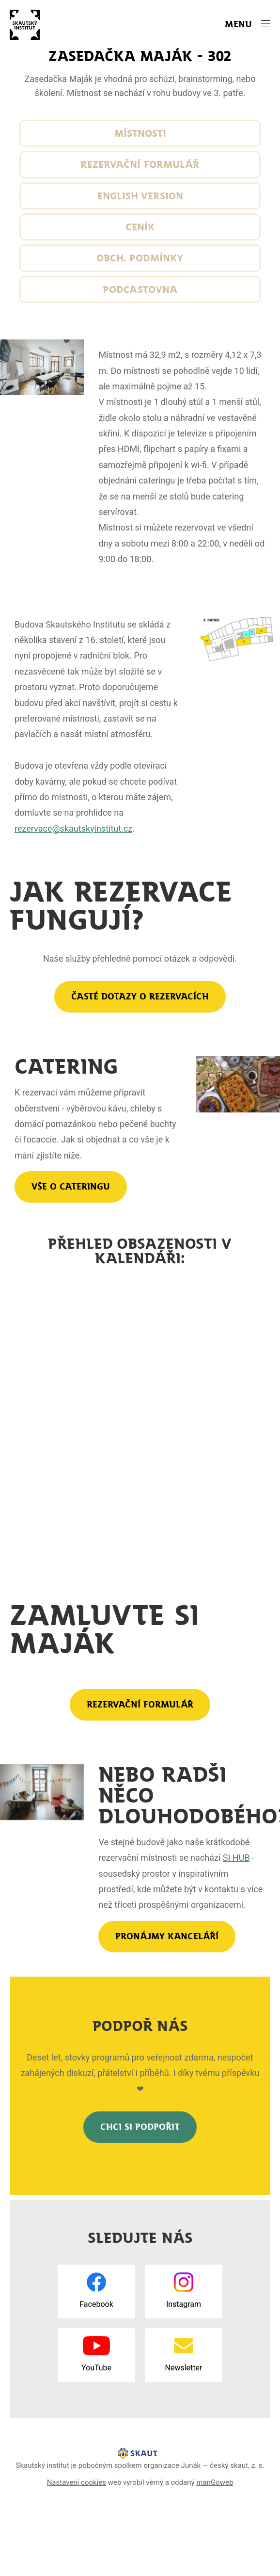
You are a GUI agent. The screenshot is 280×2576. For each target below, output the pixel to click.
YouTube (96, 2367)
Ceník (140, 227)
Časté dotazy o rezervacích (140, 996)
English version (140, 196)
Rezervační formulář (140, 164)
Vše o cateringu (70, 1186)
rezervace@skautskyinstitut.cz (73, 828)
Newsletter (183, 2367)
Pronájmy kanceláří (166, 1936)
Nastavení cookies (76, 2482)
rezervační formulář (140, 1704)
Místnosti (140, 133)
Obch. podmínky (140, 258)
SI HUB (236, 1857)
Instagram (183, 2304)
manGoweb (214, 2482)
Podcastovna (140, 289)
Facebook (96, 2304)
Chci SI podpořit (140, 2127)
